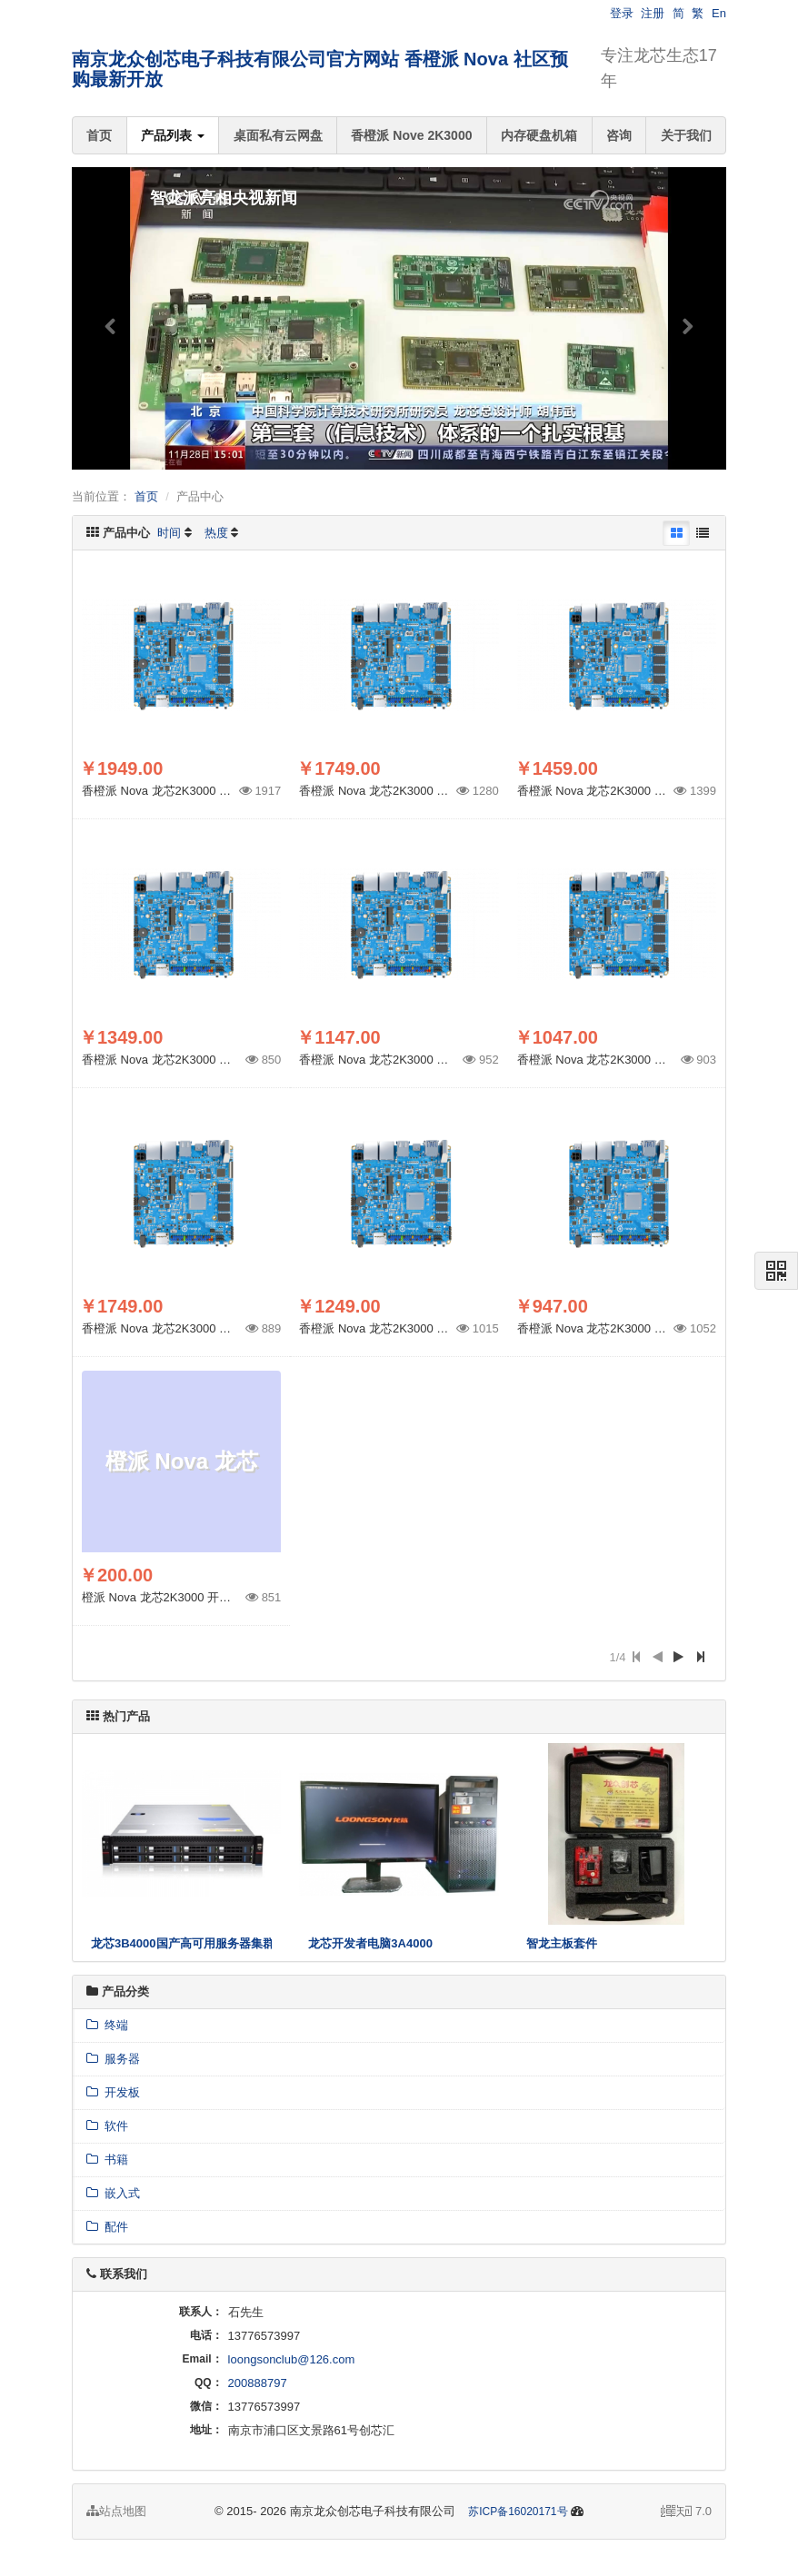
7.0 (686, 2512)
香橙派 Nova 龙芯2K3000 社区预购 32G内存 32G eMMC (230, 1328)
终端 (107, 2025)
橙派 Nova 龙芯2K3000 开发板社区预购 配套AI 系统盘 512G (240, 1597)
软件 (107, 2126)
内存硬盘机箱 (539, 135)
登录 (621, 13)
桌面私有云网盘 (278, 135)
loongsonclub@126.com (291, 2359)
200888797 (257, 2383)
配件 (107, 2227)
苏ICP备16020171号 (517, 2511)
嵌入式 (113, 2193)
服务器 (113, 2059)
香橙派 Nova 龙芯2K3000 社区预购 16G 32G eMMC (436, 1328)
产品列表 (172, 135)
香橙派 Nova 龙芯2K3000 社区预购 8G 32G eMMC (650, 1328)
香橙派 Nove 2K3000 (411, 135)
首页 (99, 135)
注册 (652, 13)
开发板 (113, 2092)
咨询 (619, 135)
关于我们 (686, 135)
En (719, 13)
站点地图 (116, 2511)
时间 (169, 533)
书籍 (107, 2159)
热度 (216, 533)
